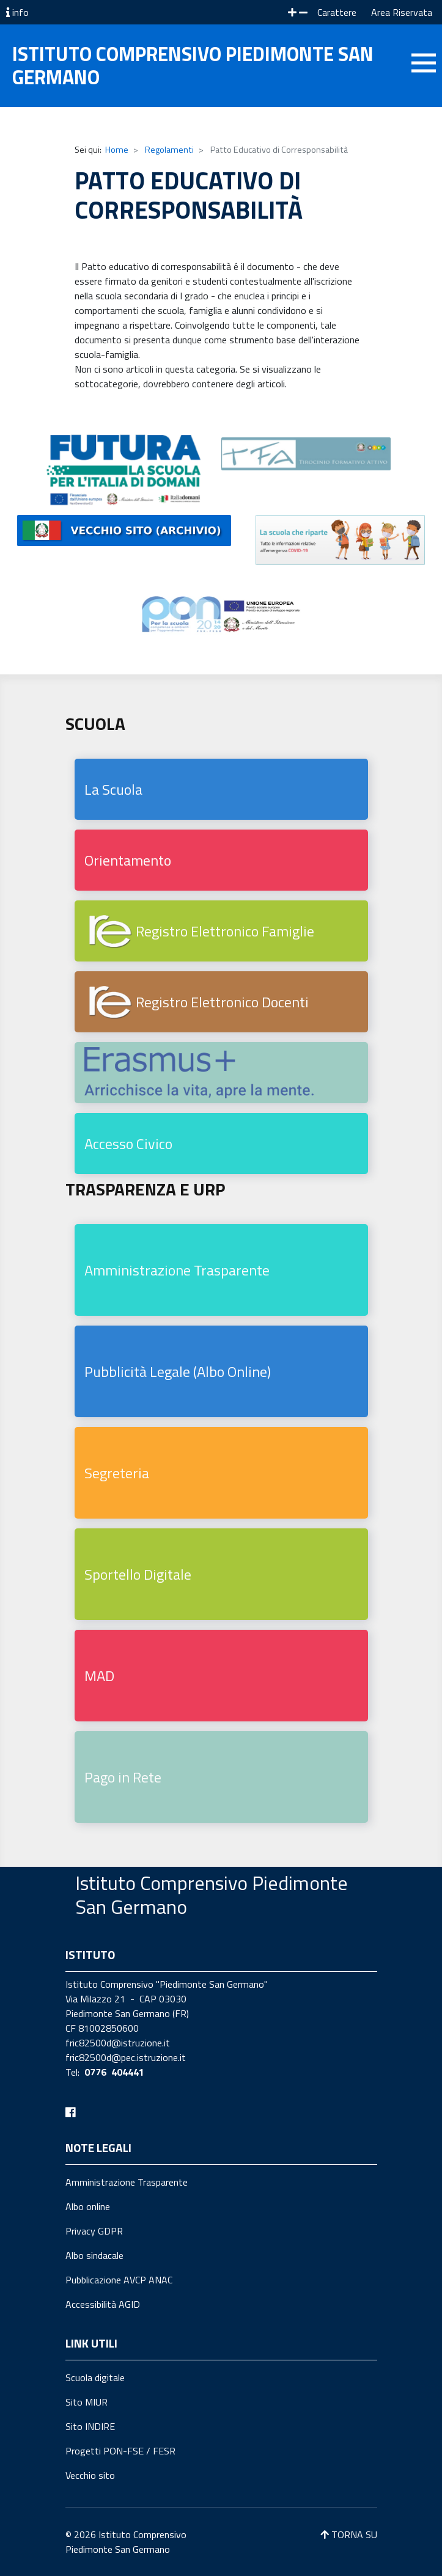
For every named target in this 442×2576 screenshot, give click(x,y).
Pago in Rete (122, 1777)
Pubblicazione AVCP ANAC (118, 2279)
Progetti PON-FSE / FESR (120, 2450)
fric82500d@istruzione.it (117, 2042)
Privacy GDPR (94, 2231)
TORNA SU (348, 2534)
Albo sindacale (94, 2255)
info (17, 12)
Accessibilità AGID (102, 2304)
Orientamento (127, 860)
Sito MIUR (86, 2402)
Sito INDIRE (90, 2426)
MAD (99, 1676)
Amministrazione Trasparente (177, 1270)
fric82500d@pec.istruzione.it (125, 2057)
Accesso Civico (128, 1144)
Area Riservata (401, 12)
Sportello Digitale (137, 1574)
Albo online (87, 2206)
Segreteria (116, 1473)
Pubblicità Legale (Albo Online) (177, 1371)
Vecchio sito (90, 2475)
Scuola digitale (95, 2377)
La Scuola (113, 789)
